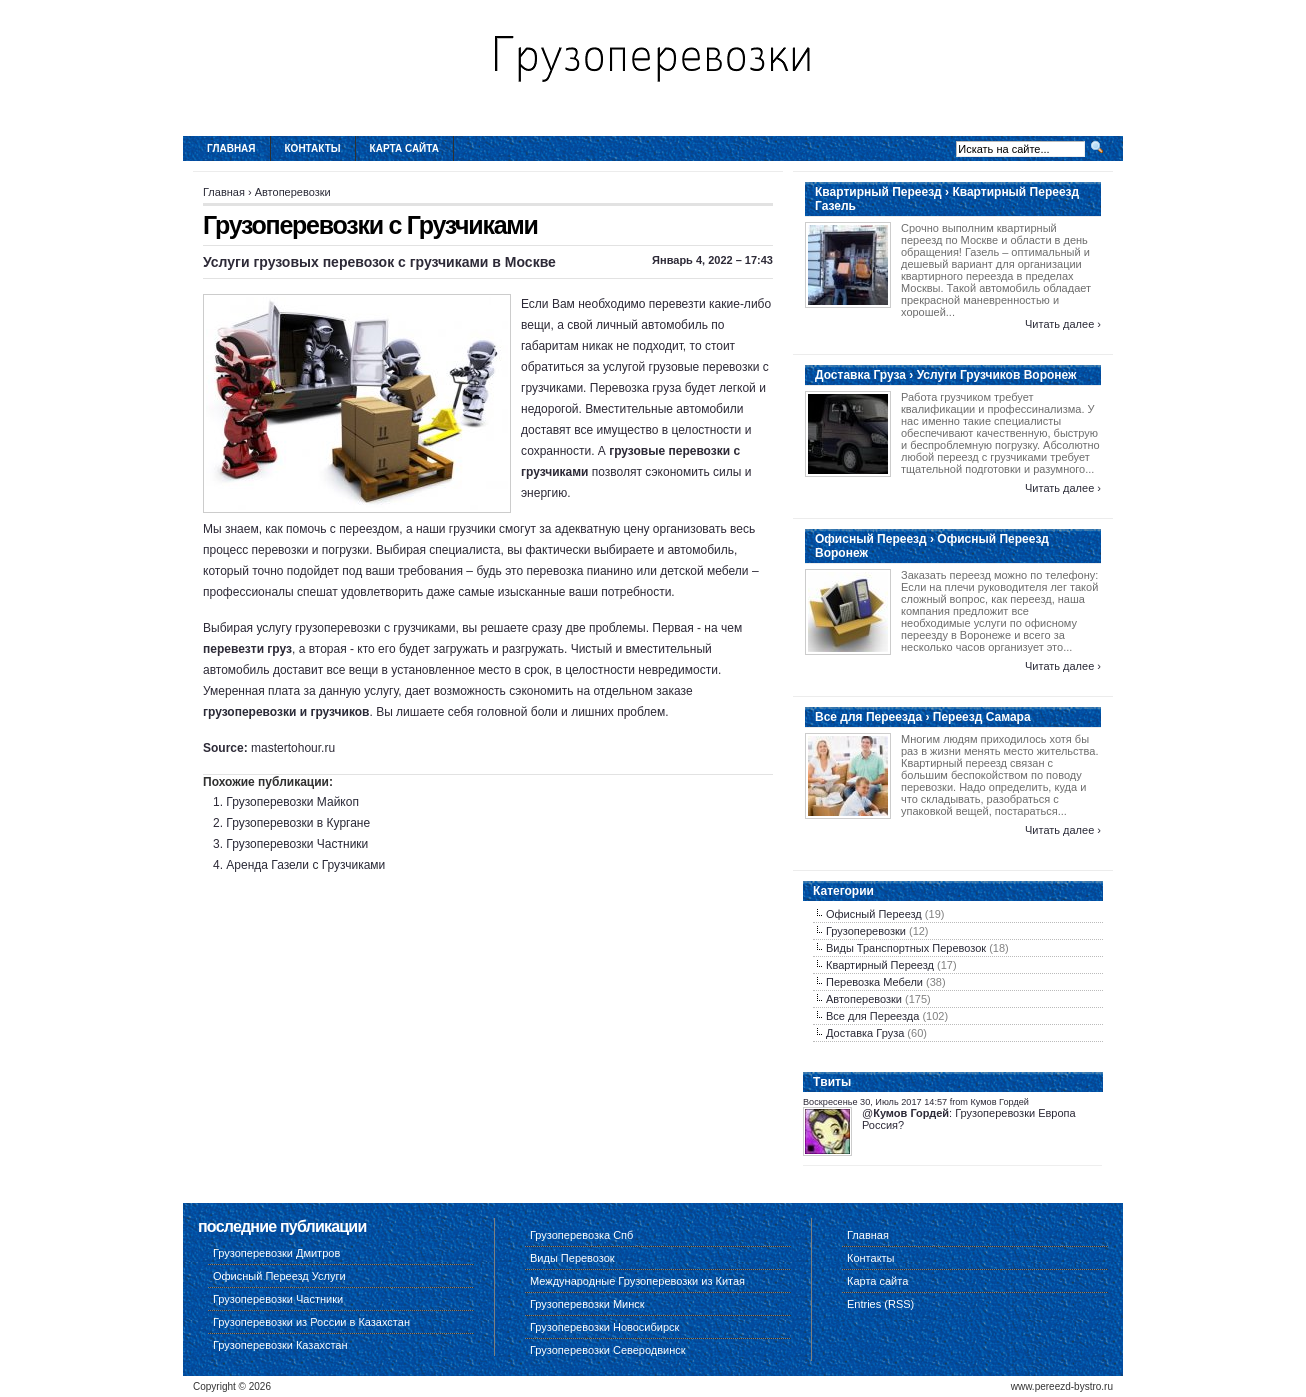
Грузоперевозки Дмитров (276, 1253)
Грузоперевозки (866, 931)
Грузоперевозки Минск (587, 1304)
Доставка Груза (865, 1033)
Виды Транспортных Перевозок (906, 948)
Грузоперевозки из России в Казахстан (311, 1322)
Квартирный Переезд (880, 965)
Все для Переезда (872, 1016)
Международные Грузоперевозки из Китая (637, 1281)
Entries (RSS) (880, 1304)
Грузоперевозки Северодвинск (608, 1350)
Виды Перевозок (572, 1258)
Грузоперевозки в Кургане (298, 823)
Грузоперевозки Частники (297, 844)
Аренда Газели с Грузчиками (305, 865)
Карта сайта (404, 148)
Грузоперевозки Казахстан (280, 1345)
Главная (231, 148)
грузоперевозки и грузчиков (286, 712)
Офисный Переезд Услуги (279, 1276)
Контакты (313, 148)
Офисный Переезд (874, 914)
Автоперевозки (293, 192)
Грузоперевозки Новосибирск (604, 1327)
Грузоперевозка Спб (581, 1235)
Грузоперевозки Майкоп (292, 802)
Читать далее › (1063, 324)
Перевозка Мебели (874, 982)
